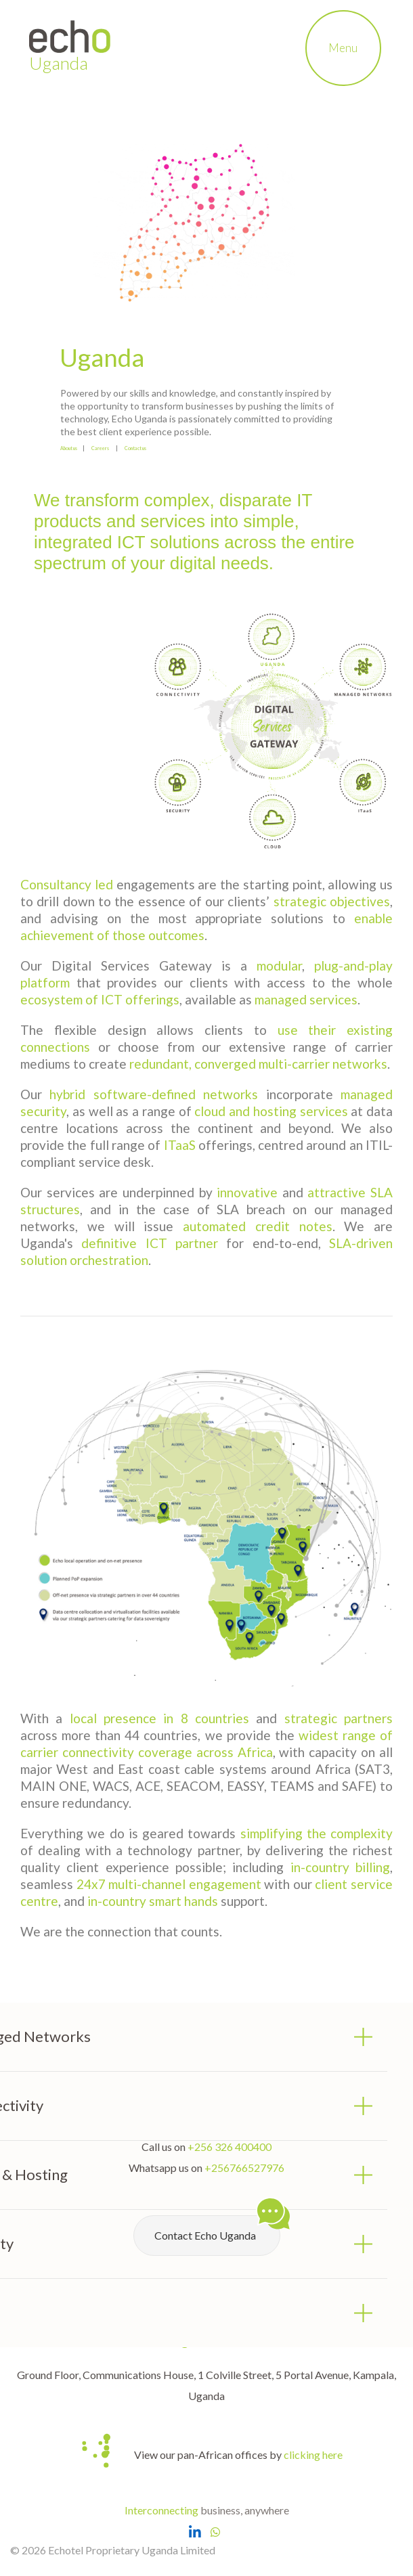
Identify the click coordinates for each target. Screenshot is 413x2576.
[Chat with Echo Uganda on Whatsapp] (215, 2531)
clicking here (313, 2454)
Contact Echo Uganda (217, 2228)
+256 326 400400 (229, 2146)
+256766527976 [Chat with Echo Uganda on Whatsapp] (244, 2167)
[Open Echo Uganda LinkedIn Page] (194, 2532)
